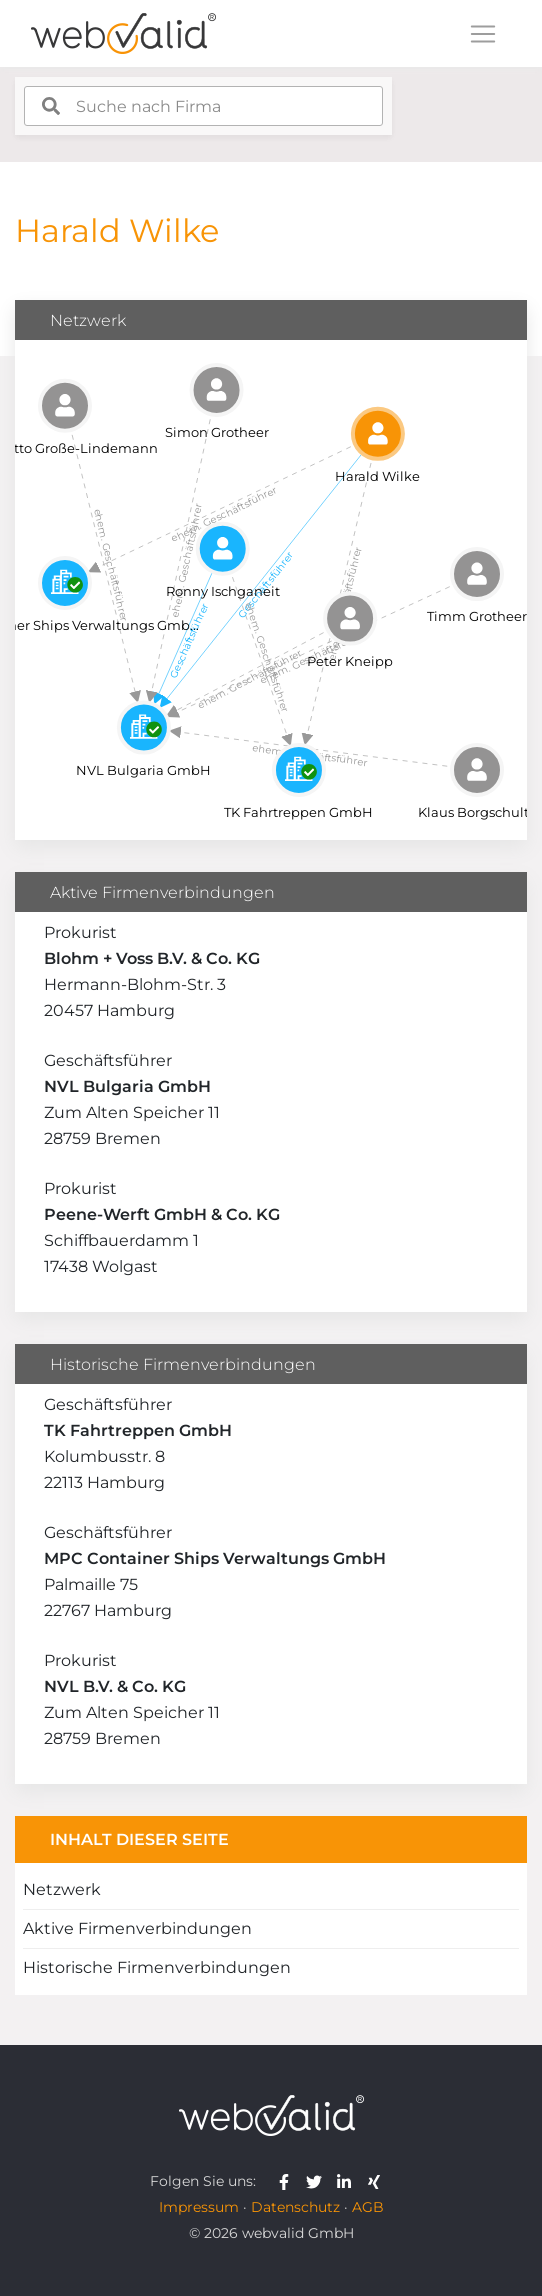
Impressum (199, 2207)
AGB (368, 2207)
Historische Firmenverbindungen (157, 1967)
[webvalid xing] (376, 2181)
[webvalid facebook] (288, 2181)
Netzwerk (62, 1889)
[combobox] (203, 106)
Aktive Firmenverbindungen (137, 1928)
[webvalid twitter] (318, 2181)
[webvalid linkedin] (348, 2181)
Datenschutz (295, 2207)
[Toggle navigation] (483, 34)
